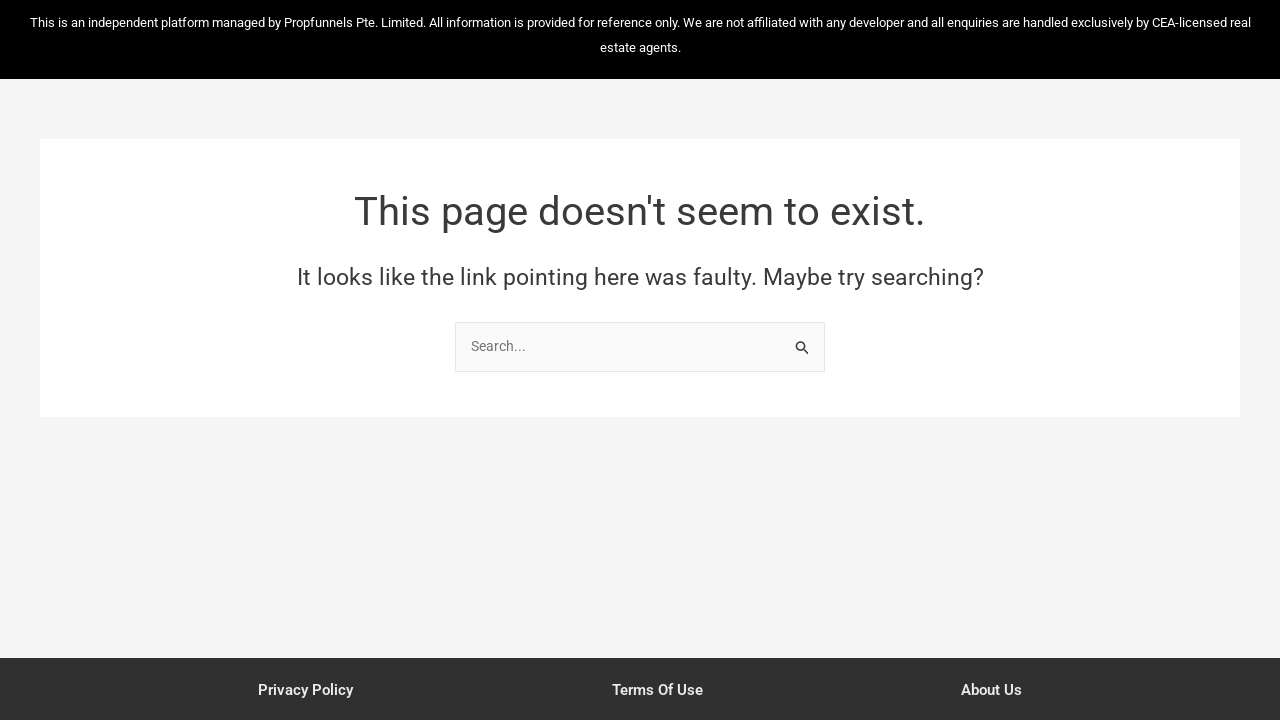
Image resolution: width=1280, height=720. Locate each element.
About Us (995, 689)
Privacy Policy (303, 689)
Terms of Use (658, 689)
